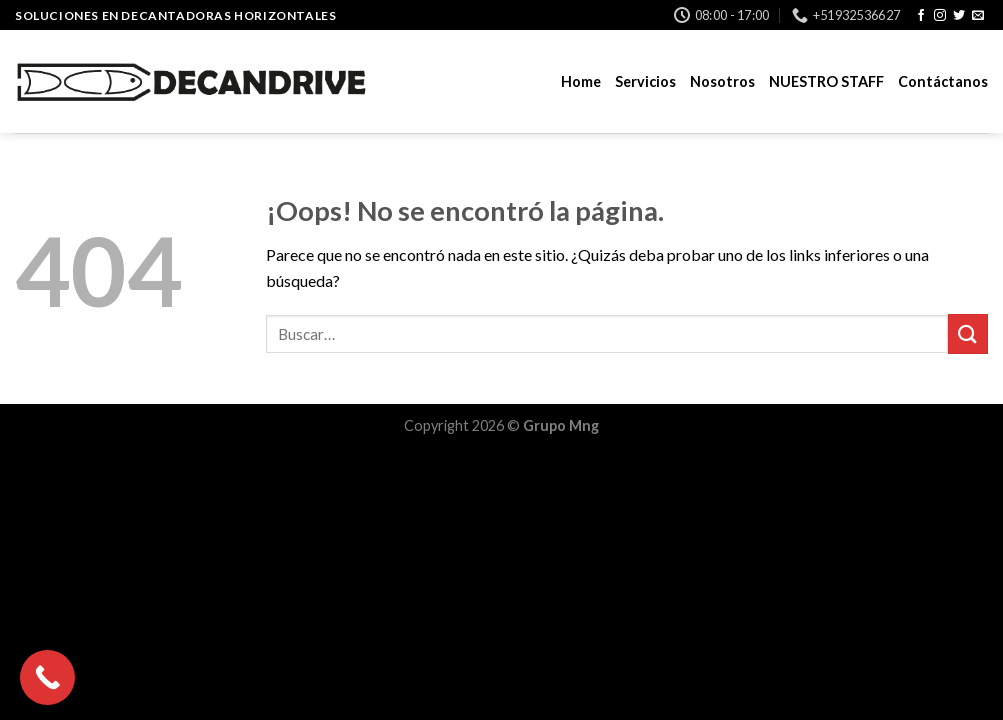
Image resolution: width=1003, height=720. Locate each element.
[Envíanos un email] (978, 16)
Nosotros (722, 81)
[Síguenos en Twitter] (959, 16)
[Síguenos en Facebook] (921, 16)
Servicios (645, 81)
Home (581, 81)
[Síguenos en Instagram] (940, 16)
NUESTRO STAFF (826, 81)
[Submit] (968, 333)
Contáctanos (943, 81)
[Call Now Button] (47, 677)
